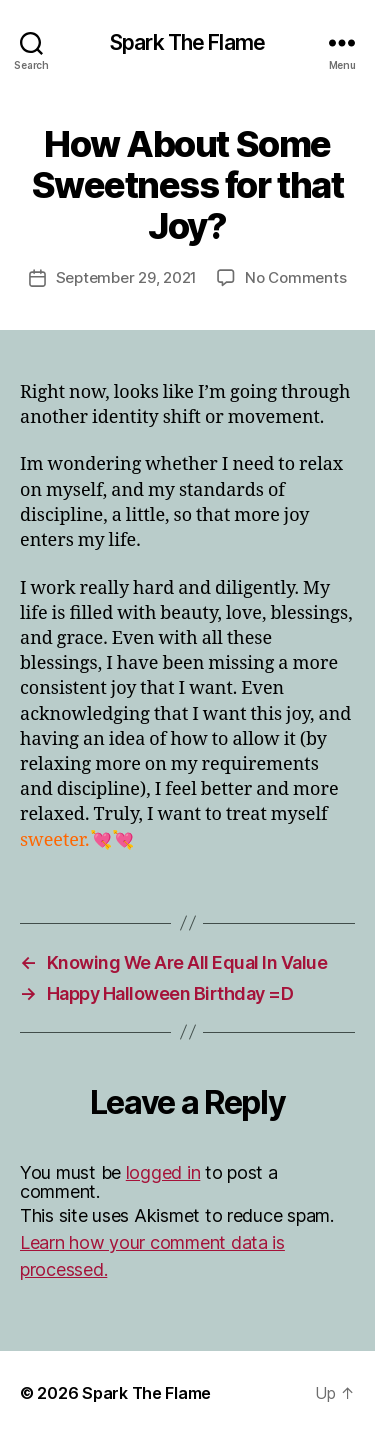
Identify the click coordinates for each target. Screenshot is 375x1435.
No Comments (295, 277)
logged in (163, 1172)
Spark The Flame (187, 42)
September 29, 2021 (126, 277)
